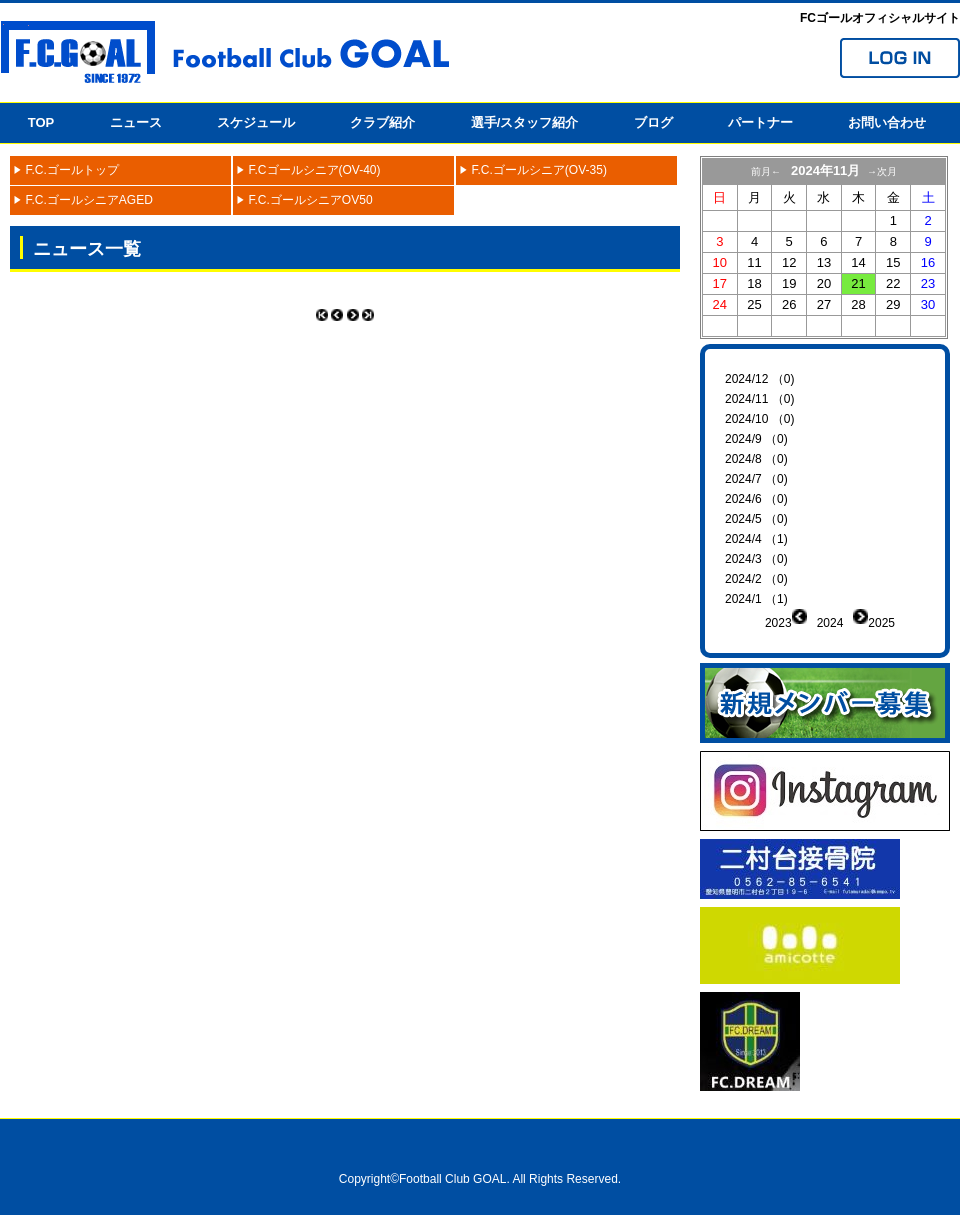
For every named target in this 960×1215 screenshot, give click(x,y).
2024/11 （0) (759, 399)
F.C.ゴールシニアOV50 (311, 200)
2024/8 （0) (756, 459)
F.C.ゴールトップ (72, 170)
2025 (881, 623)
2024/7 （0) (756, 479)
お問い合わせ (887, 122)
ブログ (653, 122)
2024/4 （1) (756, 539)
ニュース (136, 122)
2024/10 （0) (759, 419)
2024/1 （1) (756, 599)
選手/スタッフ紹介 (525, 122)
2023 (778, 623)
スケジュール (256, 122)
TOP (41, 122)
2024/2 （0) (756, 579)
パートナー (760, 122)
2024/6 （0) (756, 499)
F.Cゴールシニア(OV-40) (315, 170)
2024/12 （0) (759, 379)
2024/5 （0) (756, 519)
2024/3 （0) (756, 559)
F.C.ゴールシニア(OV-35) (539, 170)
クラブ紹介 (382, 122)
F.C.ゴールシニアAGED (89, 200)
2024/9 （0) (756, 439)
